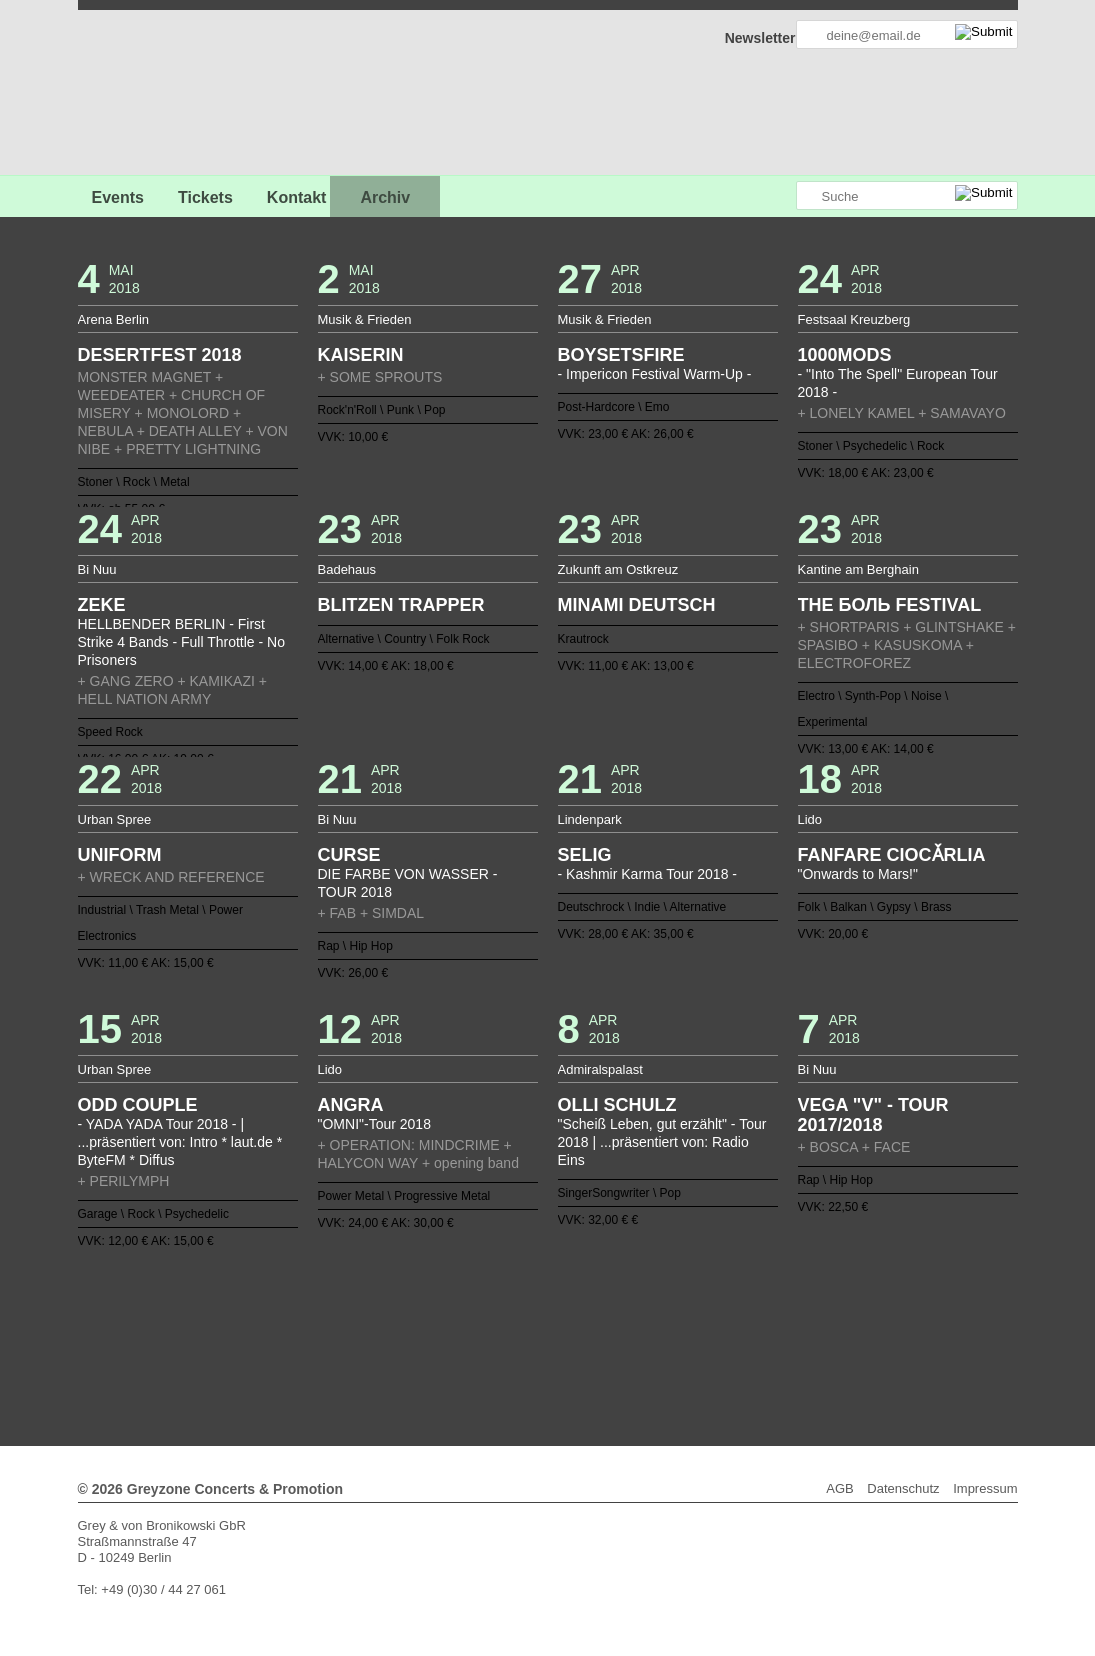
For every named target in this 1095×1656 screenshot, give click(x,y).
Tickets (205, 197)
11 (412, 1297)
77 (254, 1329)
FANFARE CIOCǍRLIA (892, 855)
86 (397, 1329)
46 (365, 1313)
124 (555, 1345)
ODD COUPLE (138, 1105)
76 (841, 1313)
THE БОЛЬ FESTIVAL (890, 605)
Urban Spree (115, 819)
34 (778, 1297)
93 (508, 1329)
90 (460, 1329)
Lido (810, 819)
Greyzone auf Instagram (780, 196)
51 (444, 1313)
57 (540, 1313)
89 (444, 1329)
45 (349, 1313)
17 (508, 1297)
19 (540, 1297)
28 (683, 1297)
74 (810, 1313)
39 (254, 1313)
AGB (839, 1488)
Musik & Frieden (365, 319)
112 (810, 1329)
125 (571, 1345)
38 (841, 1297)
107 (730, 1329)
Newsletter (760, 38)
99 (603, 1329)
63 (635, 1313)
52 (460, 1313)
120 (492, 1345)
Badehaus (347, 569)
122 (524, 1345)
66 (683, 1313)
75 (826, 1313)
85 (381, 1329)
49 (412, 1313)
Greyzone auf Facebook (725, 196)
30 (714, 1297)
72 (778, 1313)
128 (619, 1345)
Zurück (547, 1269)
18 (524, 1297)
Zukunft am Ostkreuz (618, 569)
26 (651, 1297)
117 (444, 1345)
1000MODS (845, 355)
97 (571, 1329)
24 (619, 1297)
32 (746, 1297)
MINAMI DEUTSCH (637, 605)
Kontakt (297, 197)
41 (285, 1313)
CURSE (349, 855)
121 (508, 1345)
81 (317, 1329)
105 (698, 1329)
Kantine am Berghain (858, 569)
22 (587, 1297)
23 (603, 1297)
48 (397, 1313)
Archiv (385, 197)
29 (698, 1297)
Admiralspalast (600, 1069)
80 (301, 1329)
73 (794, 1313)
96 (555, 1329)
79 (285, 1329)
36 (810, 1297)
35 (794, 1297)
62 (619, 1313)
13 (444, 1297)
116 (428, 1345)
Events (118, 197)
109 (762, 1329)
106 (714, 1329)
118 (460, 1345)
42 (301, 1313)
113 (826, 1329)
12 (428, 1297)
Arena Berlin (114, 319)
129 (635, 1345)
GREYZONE (180, 95)
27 (667, 1297)
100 (619, 1329)
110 (778, 1329)
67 (698, 1313)
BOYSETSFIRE (621, 355)
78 (269, 1329)
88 (428, 1329)
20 (555, 1297)
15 (476, 1297)
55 (508, 1313)
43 (317, 1313)
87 (412, 1329)
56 (524, 1313)
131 (667, 1345)
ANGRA (351, 1105)
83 (349, 1329)
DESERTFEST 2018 (160, 355)
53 (476, 1313)
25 (635, 1297)
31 (730, 1297)
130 (651, 1345)
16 (492, 1297)
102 (651, 1329)
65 (667, 1313)
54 (492, 1313)
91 (476, 1329)
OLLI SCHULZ (617, 1105)
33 (762, 1297)
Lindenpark (590, 819)
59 (571, 1313)
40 (269, 1313)
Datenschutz (903, 1488)
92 (492, 1329)
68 (714, 1313)
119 (476, 1345)
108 (746, 1329)
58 (555, 1313)
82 (333, 1329)
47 (381, 1313)
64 (651, 1313)
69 (730, 1313)
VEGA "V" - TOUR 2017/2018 (873, 1115)
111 (794, 1329)
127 (603, 1345)
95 (540, 1329)
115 (412, 1345)
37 (826, 1297)
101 (635, 1329)
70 (746, 1313)
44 (333, 1313)
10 (397, 1297)
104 (683, 1329)
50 (428, 1313)
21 (571, 1297)
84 (365, 1329)
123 (540, 1345)
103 (667, 1329)
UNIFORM (120, 855)
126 (587, 1345)
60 (587, 1313)
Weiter (547, 1358)
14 (460, 1297)
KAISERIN (361, 355)
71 (762, 1313)
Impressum (985, 1488)
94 (524, 1329)
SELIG (585, 855)
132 (683, 1345)
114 (841, 1329)
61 (603, 1313)
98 (587, 1329)
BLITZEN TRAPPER (401, 605)
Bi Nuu (97, 569)
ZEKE (102, 605)
